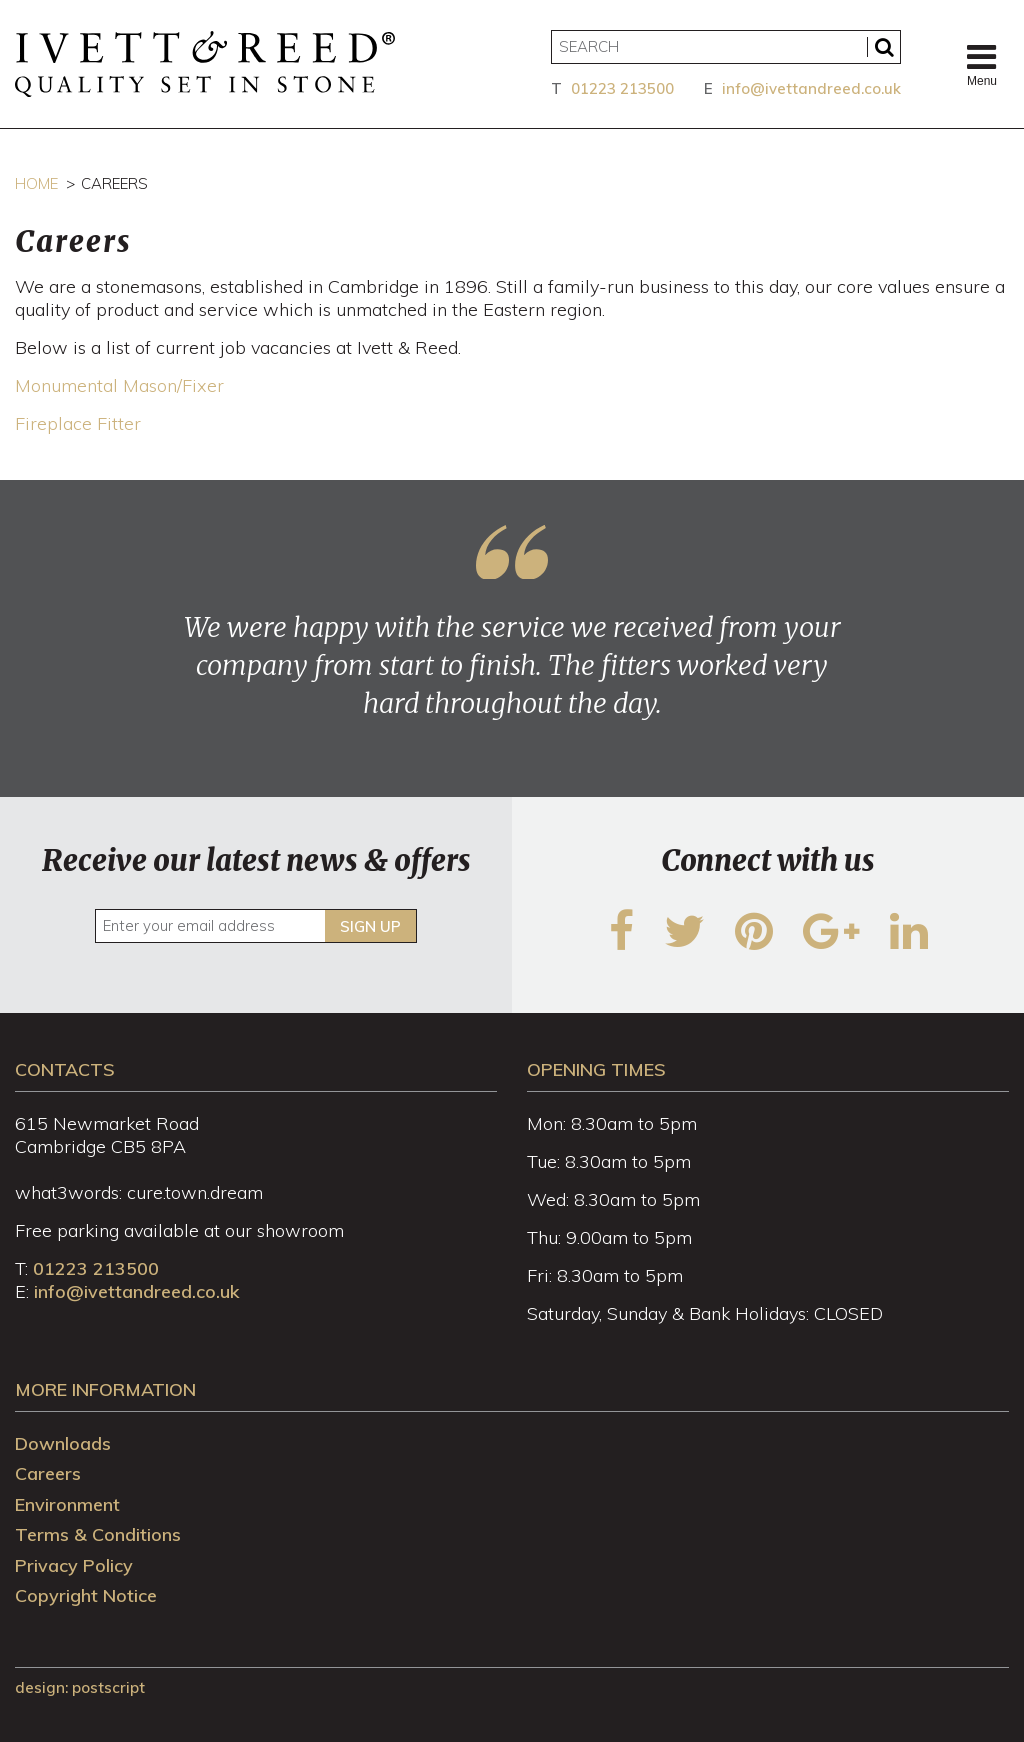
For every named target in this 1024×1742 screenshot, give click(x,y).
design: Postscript (80, 1687)
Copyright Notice (86, 1595)
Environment (67, 1504)
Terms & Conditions (98, 1534)
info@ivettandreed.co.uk (811, 88)
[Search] (726, 47)
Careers (48, 1473)
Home (36, 183)
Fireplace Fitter (78, 423)
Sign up (370, 926)
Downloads (63, 1443)
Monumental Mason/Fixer (119, 385)
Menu (982, 64)
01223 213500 (622, 88)
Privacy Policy (74, 1565)
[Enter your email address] (255, 926)
